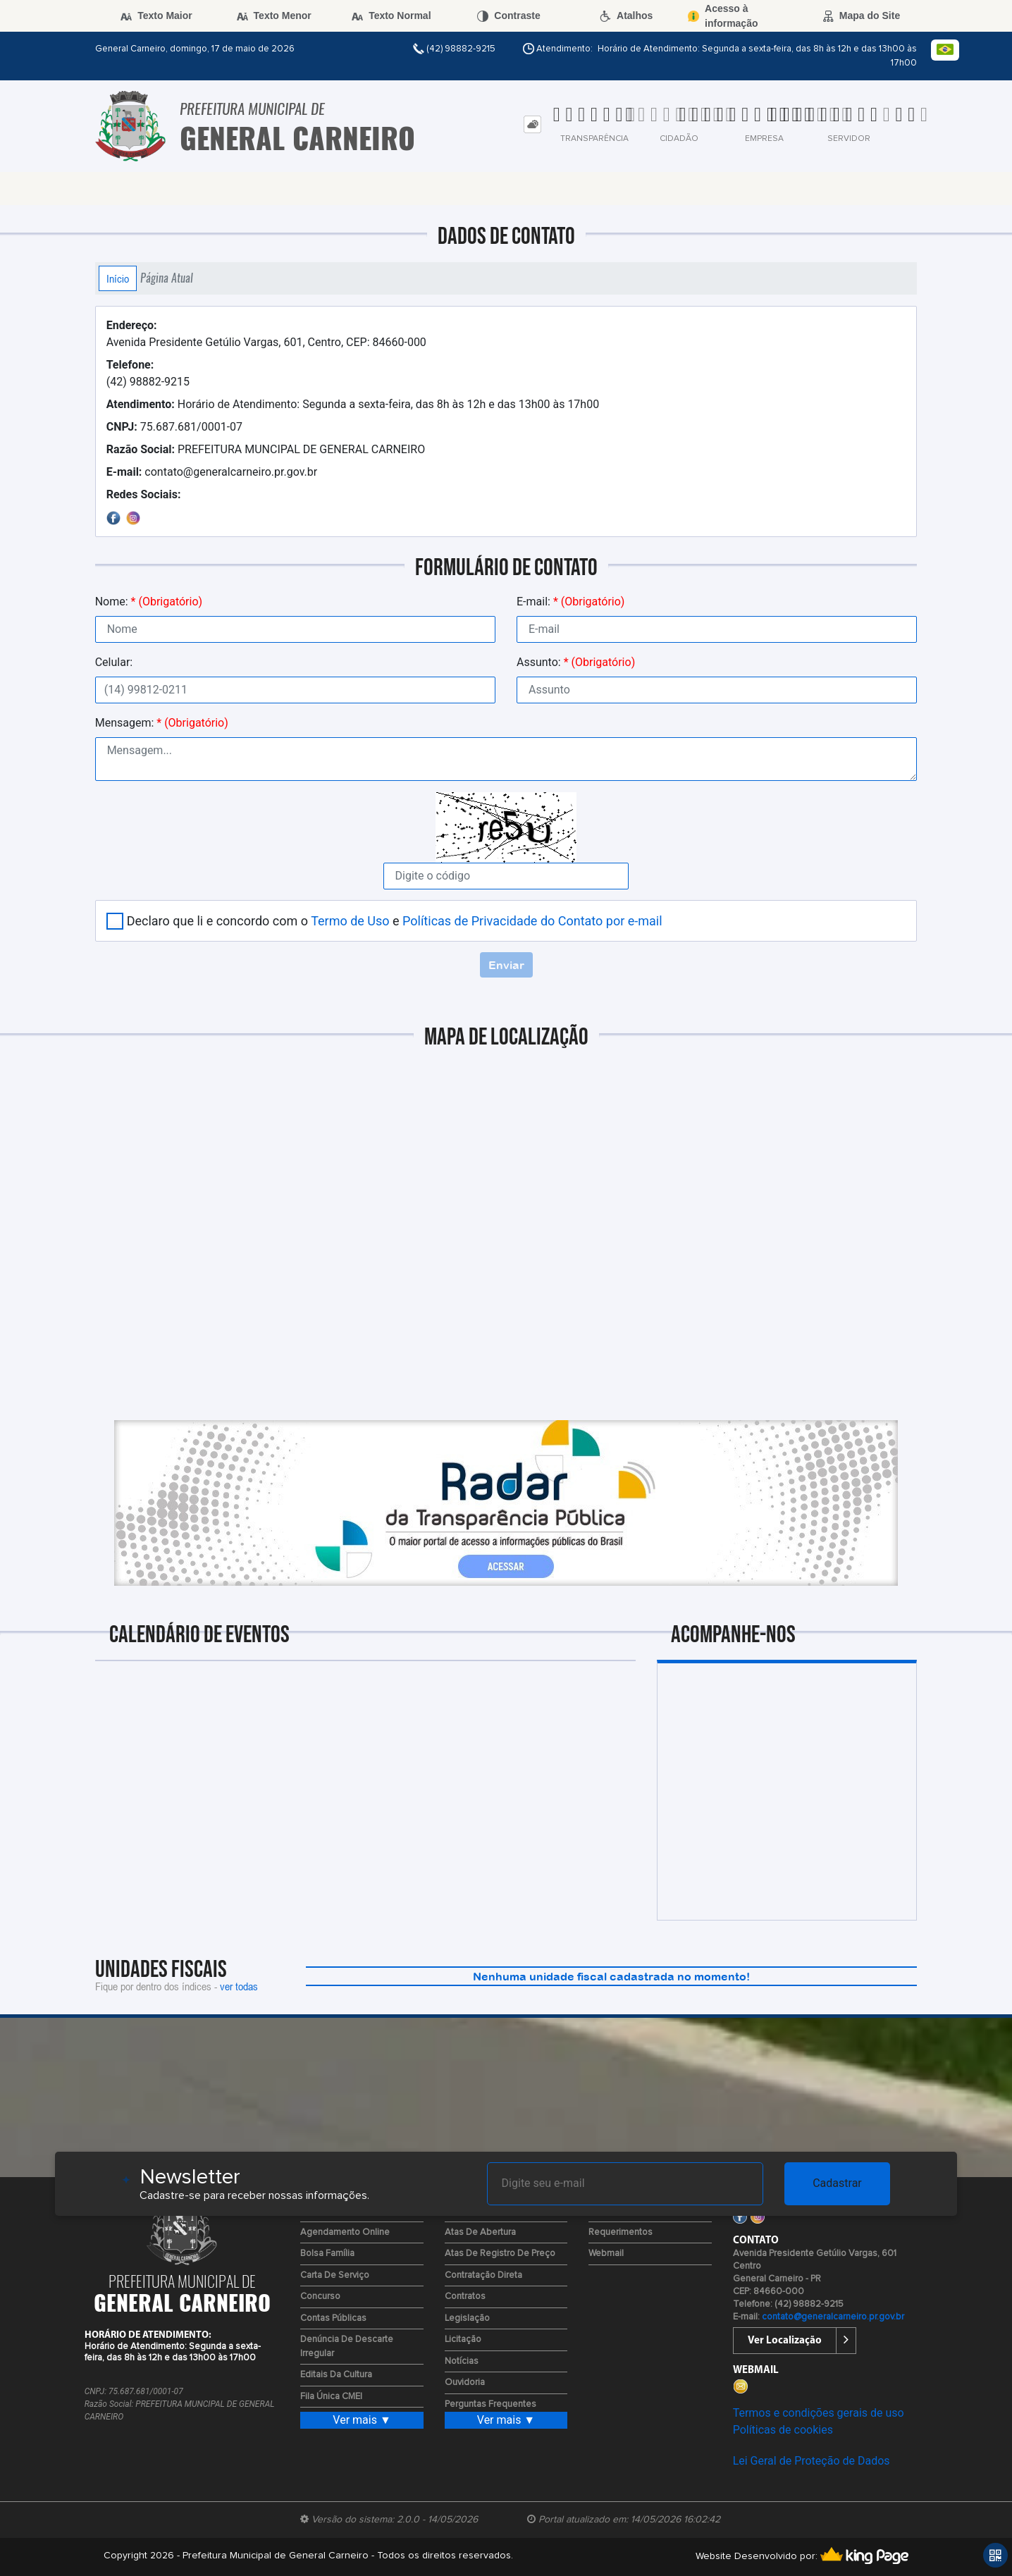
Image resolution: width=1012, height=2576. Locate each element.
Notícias (462, 2361)
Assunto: (576, 662)
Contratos (465, 2296)
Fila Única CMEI (331, 2396)
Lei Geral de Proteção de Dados (811, 2460)
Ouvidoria (465, 2382)
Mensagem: (161, 722)
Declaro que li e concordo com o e (394, 920)
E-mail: (570, 601)
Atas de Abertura (480, 2232)
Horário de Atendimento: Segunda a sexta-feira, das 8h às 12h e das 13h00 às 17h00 (352, 404)
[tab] (532, 124)
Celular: (114, 662)
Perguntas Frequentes (490, 2404)
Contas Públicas (333, 2318)
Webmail (606, 2253)
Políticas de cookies (783, 2429)
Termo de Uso (350, 920)
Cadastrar (837, 2183)
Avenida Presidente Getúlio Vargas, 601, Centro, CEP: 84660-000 (266, 334)
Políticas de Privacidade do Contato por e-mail (532, 920)
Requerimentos (620, 2232)
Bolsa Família (327, 2253)
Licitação (463, 2339)
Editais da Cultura (336, 2374)
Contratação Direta (483, 2275)
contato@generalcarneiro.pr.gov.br (212, 472)
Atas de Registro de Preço (500, 2253)
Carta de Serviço (334, 2275)
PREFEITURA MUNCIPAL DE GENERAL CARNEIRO (266, 449)
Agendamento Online (345, 2232)
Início (117, 278)
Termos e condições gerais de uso (818, 2413)
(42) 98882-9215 (148, 373)
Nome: (148, 601)
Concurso (320, 2296)
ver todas (239, 1986)
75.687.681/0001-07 (174, 426)
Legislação (467, 2318)
